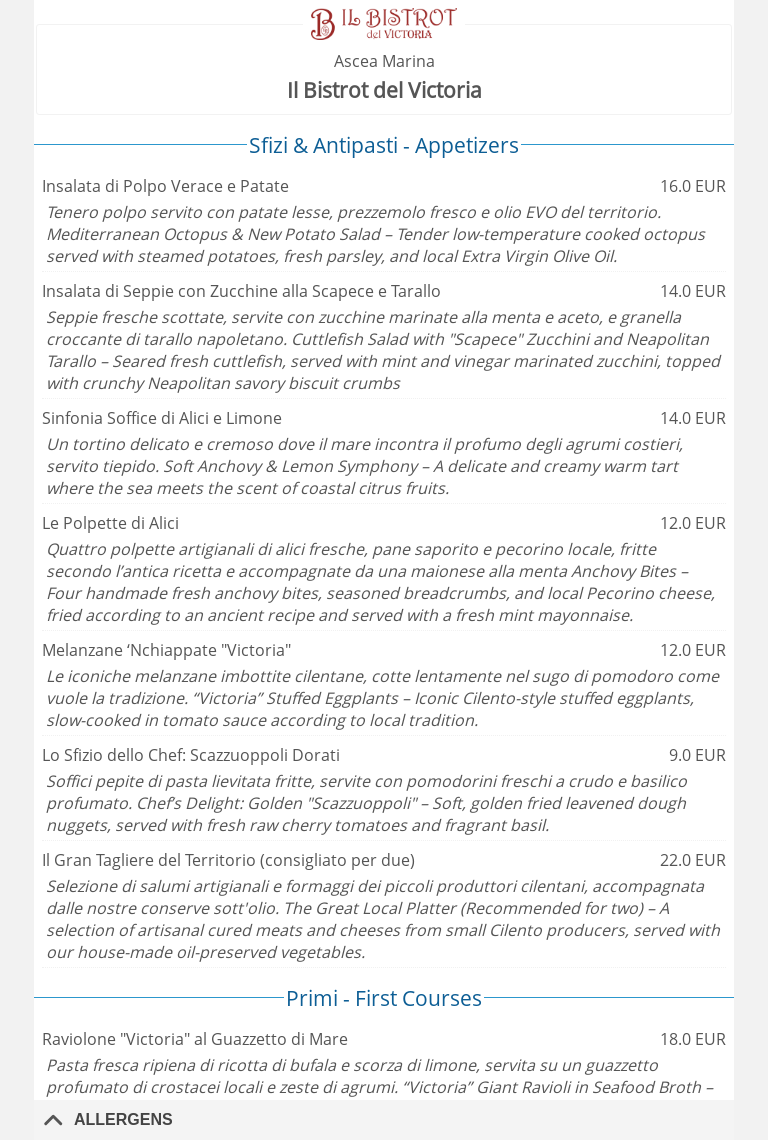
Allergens (123, 1119)
